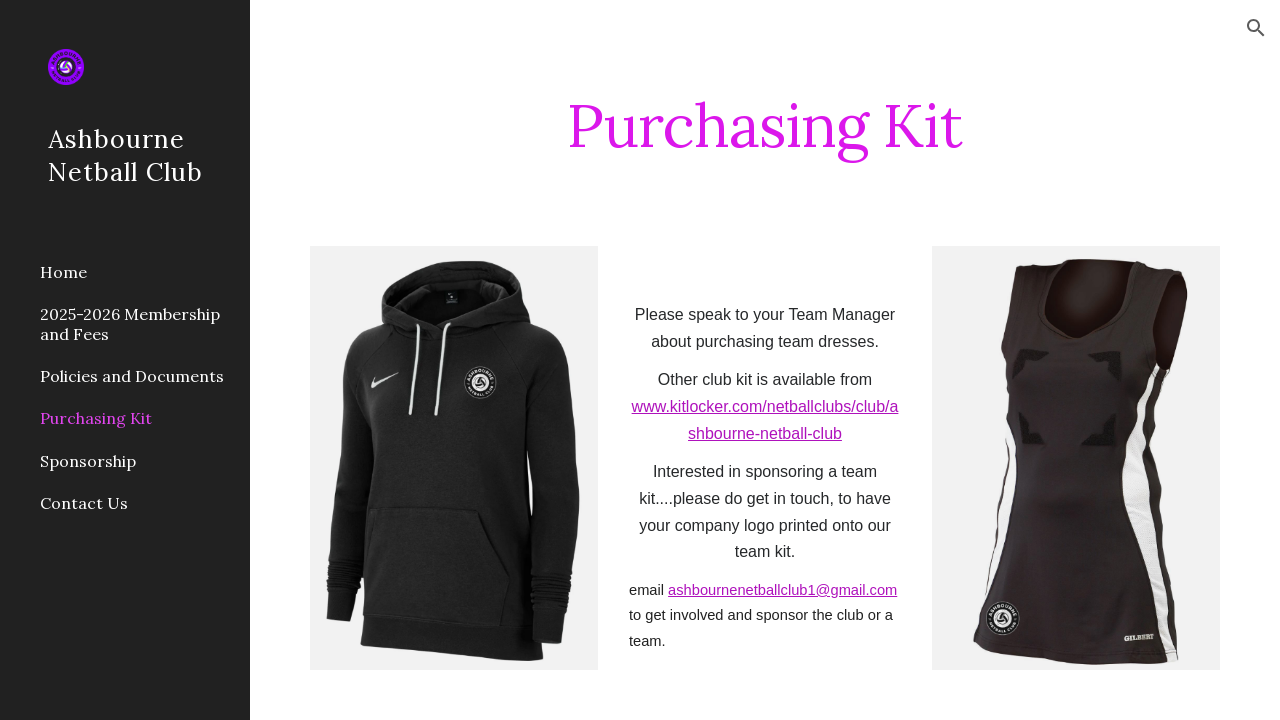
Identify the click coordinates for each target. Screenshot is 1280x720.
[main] (764, 125)
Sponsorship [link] (88, 461)
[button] (1256, 28)
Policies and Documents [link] (132, 376)
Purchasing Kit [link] (96, 418)
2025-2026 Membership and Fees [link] (130, 323)
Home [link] (63, 272)
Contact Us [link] (84, 503)
